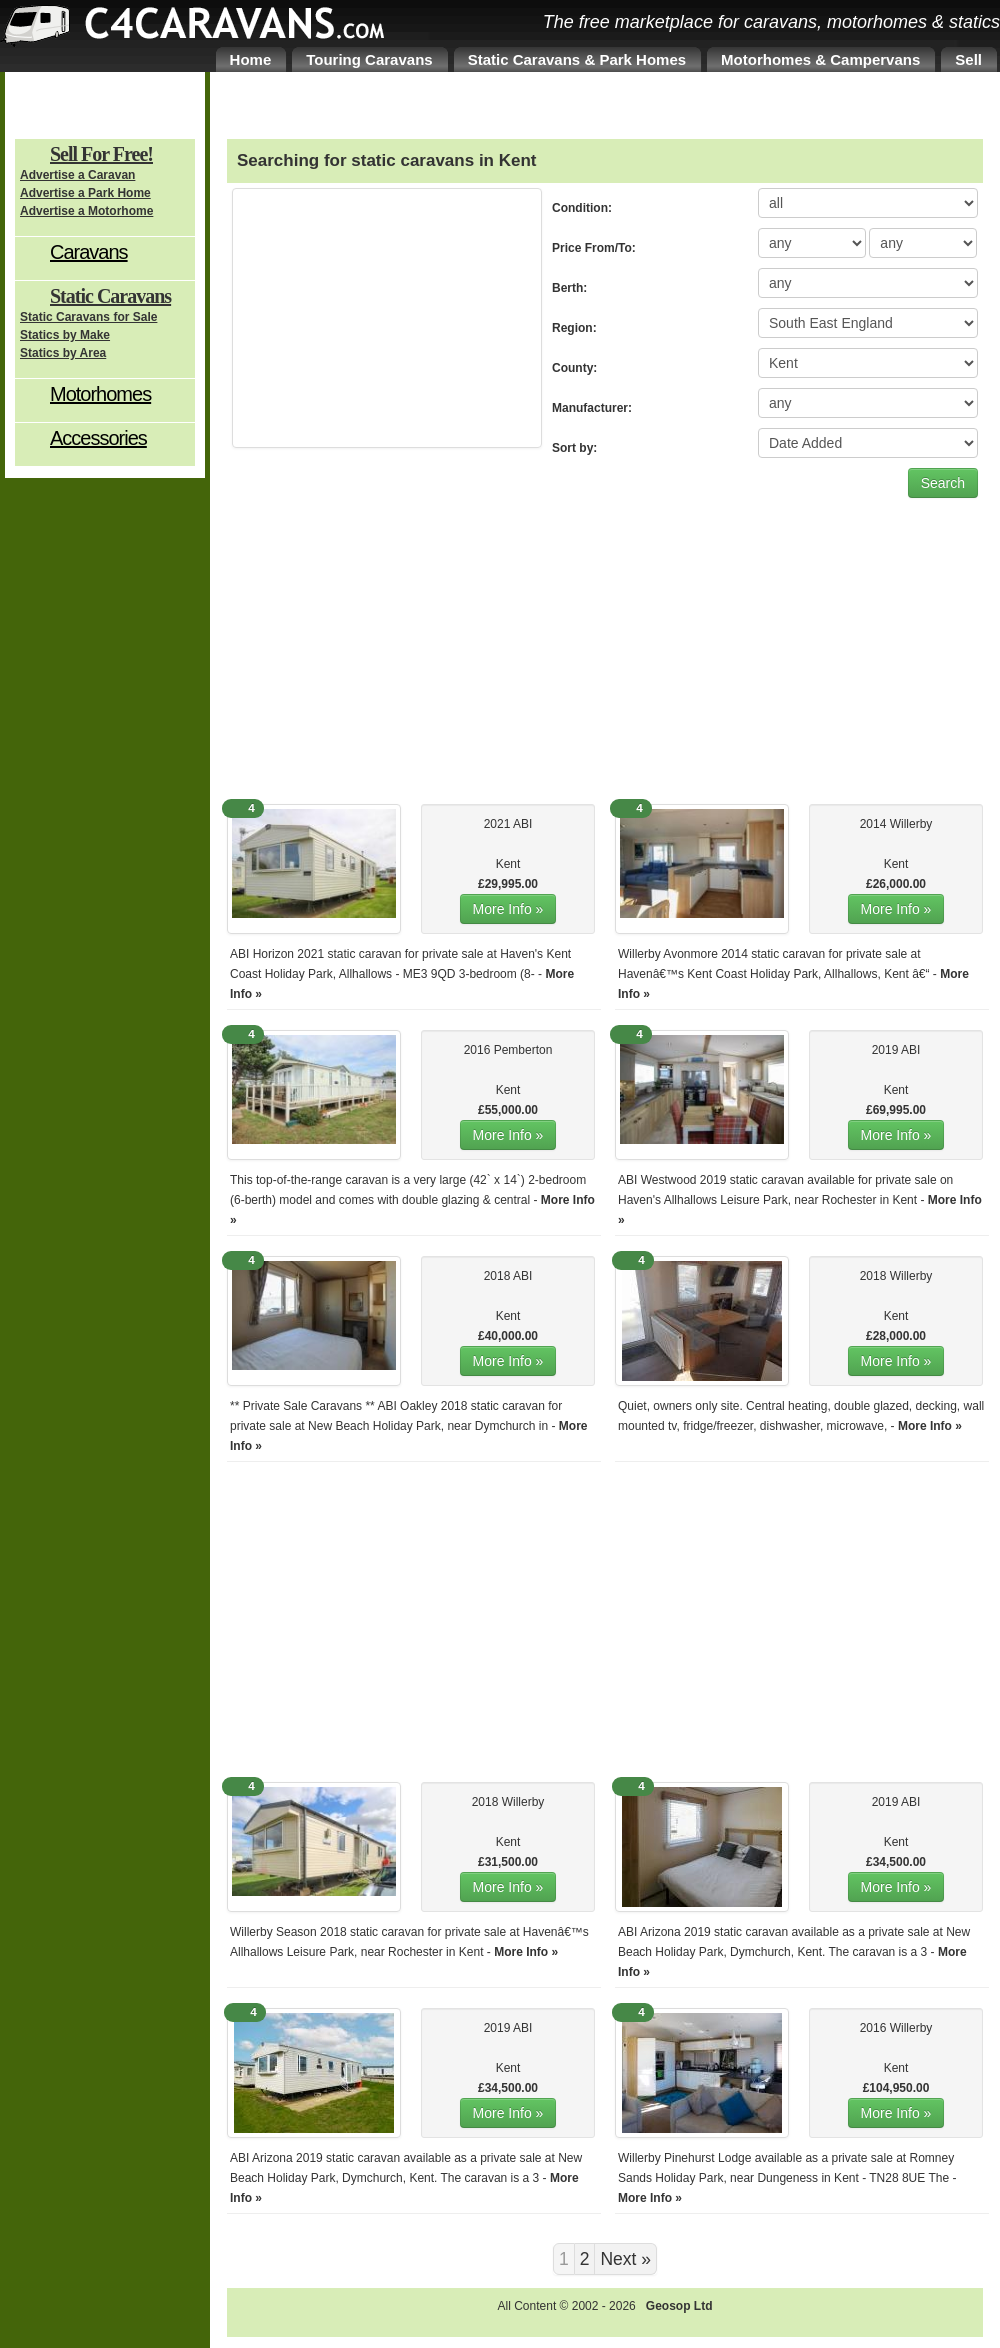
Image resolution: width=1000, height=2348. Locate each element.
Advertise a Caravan (77, 175)
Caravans (89, 252)
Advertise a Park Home (85, 193)
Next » (625, 2259)
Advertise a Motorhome (86, 211)
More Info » (508, 909)
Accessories (98, 438)
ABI (522, 824)
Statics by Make (65, 335)
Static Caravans (110, 296)
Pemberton (523, 1050)
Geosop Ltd (679, 2306)
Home (251, 59)
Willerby (911, 824)
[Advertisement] (387, 318)
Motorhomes (100, 394)
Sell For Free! (101, 154)
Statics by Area (63, 353)
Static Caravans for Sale (88, 317)
